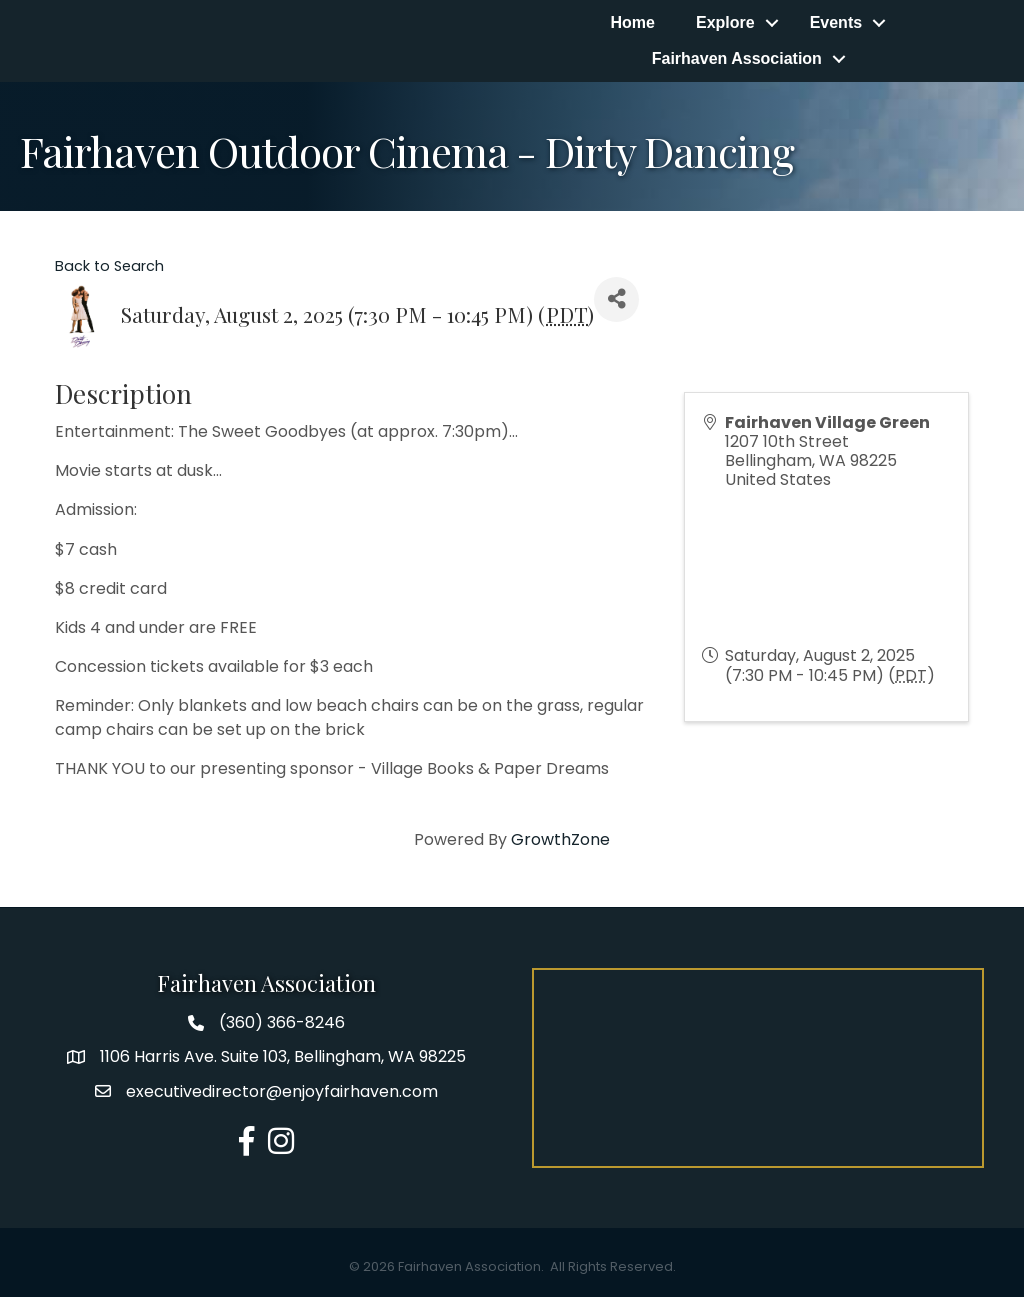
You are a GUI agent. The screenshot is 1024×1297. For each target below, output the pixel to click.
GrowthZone (560, 839)
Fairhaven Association (737, 58)
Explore (725, 22)
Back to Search (109, 266)
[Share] (616, 299)
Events (836, 22)
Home (632, 22)
